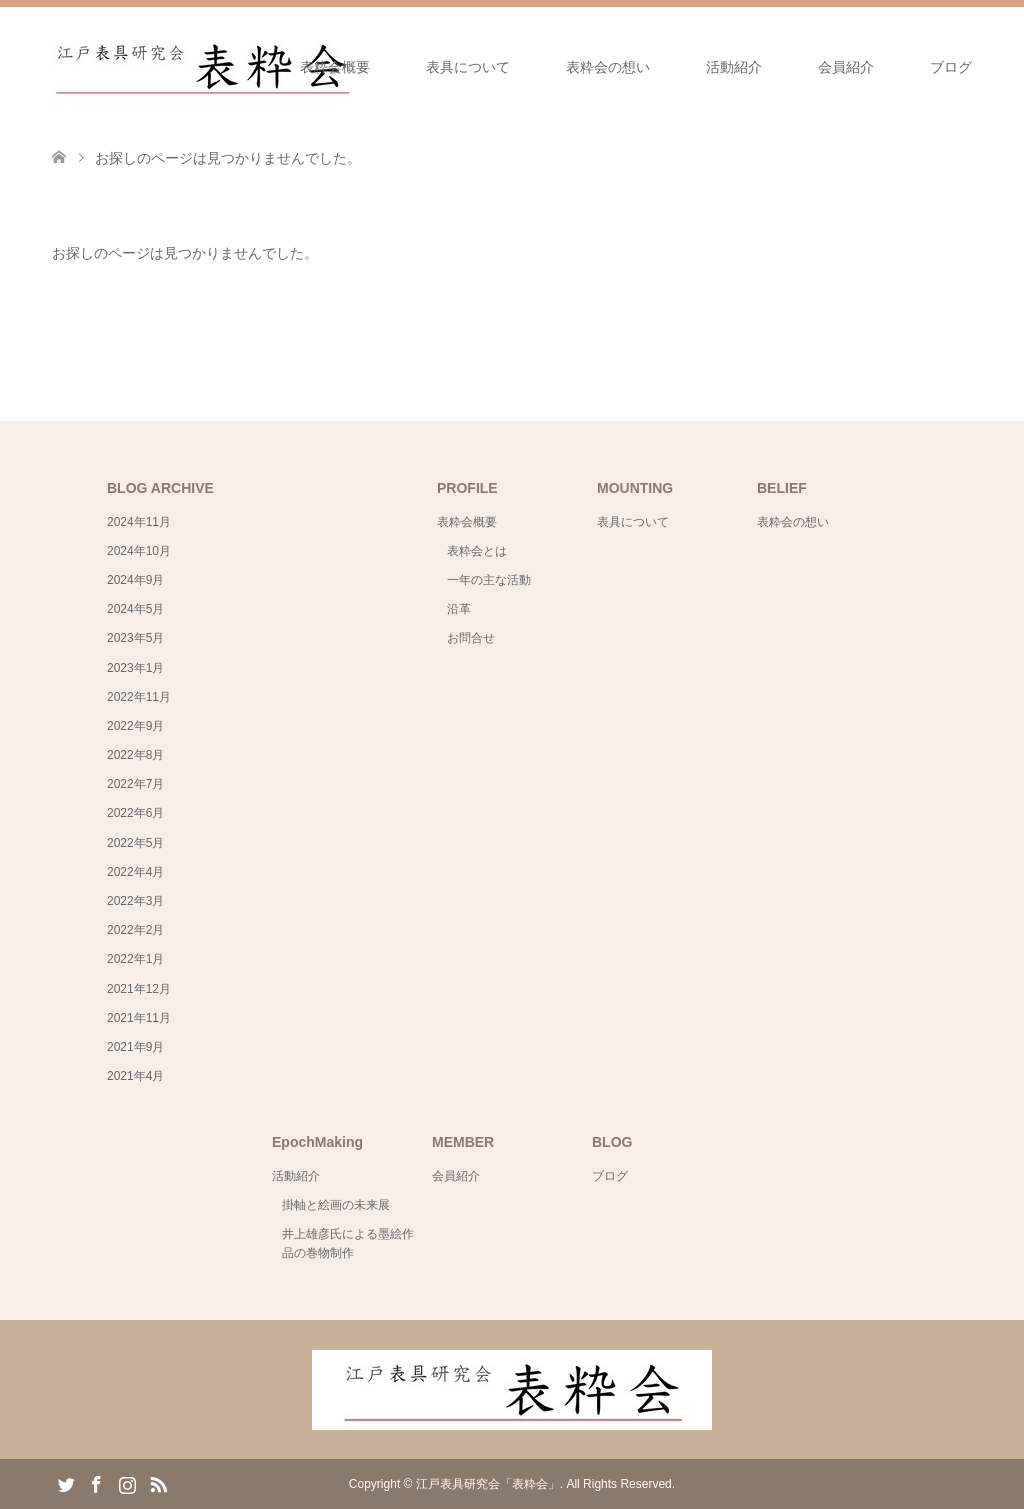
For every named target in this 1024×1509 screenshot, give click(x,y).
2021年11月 (139, 1018)
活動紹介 (734, 67)
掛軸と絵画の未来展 (336, 1205)
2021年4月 (135, 1076)
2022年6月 (135, 813)
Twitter (66, 1483)
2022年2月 (135, 930)
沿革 (459, 609)
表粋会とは (477, 551)
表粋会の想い (608, 67)
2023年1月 (135, 668)
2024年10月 (139, 551)
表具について (468, 67)
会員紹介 (846, 67)
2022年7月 (135, 784)
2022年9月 (135, 726)
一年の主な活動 (489, 580)
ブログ (951, 67)
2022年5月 (135, 843)
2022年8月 (135, 755)
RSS (158, 1483)
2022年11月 (139, 697)
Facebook (96, 1483)
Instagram (127, 1483)
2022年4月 (135, 872)
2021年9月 (135, 1047)
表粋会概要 (335, 67)
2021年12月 (139, 989)
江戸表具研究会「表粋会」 (488, 1484)
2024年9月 (135, 580)
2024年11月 (139, 522)
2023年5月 (135, 638)
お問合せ (471, 638)
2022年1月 (135, 959)
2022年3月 (135, 901)
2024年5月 (135, 609)
